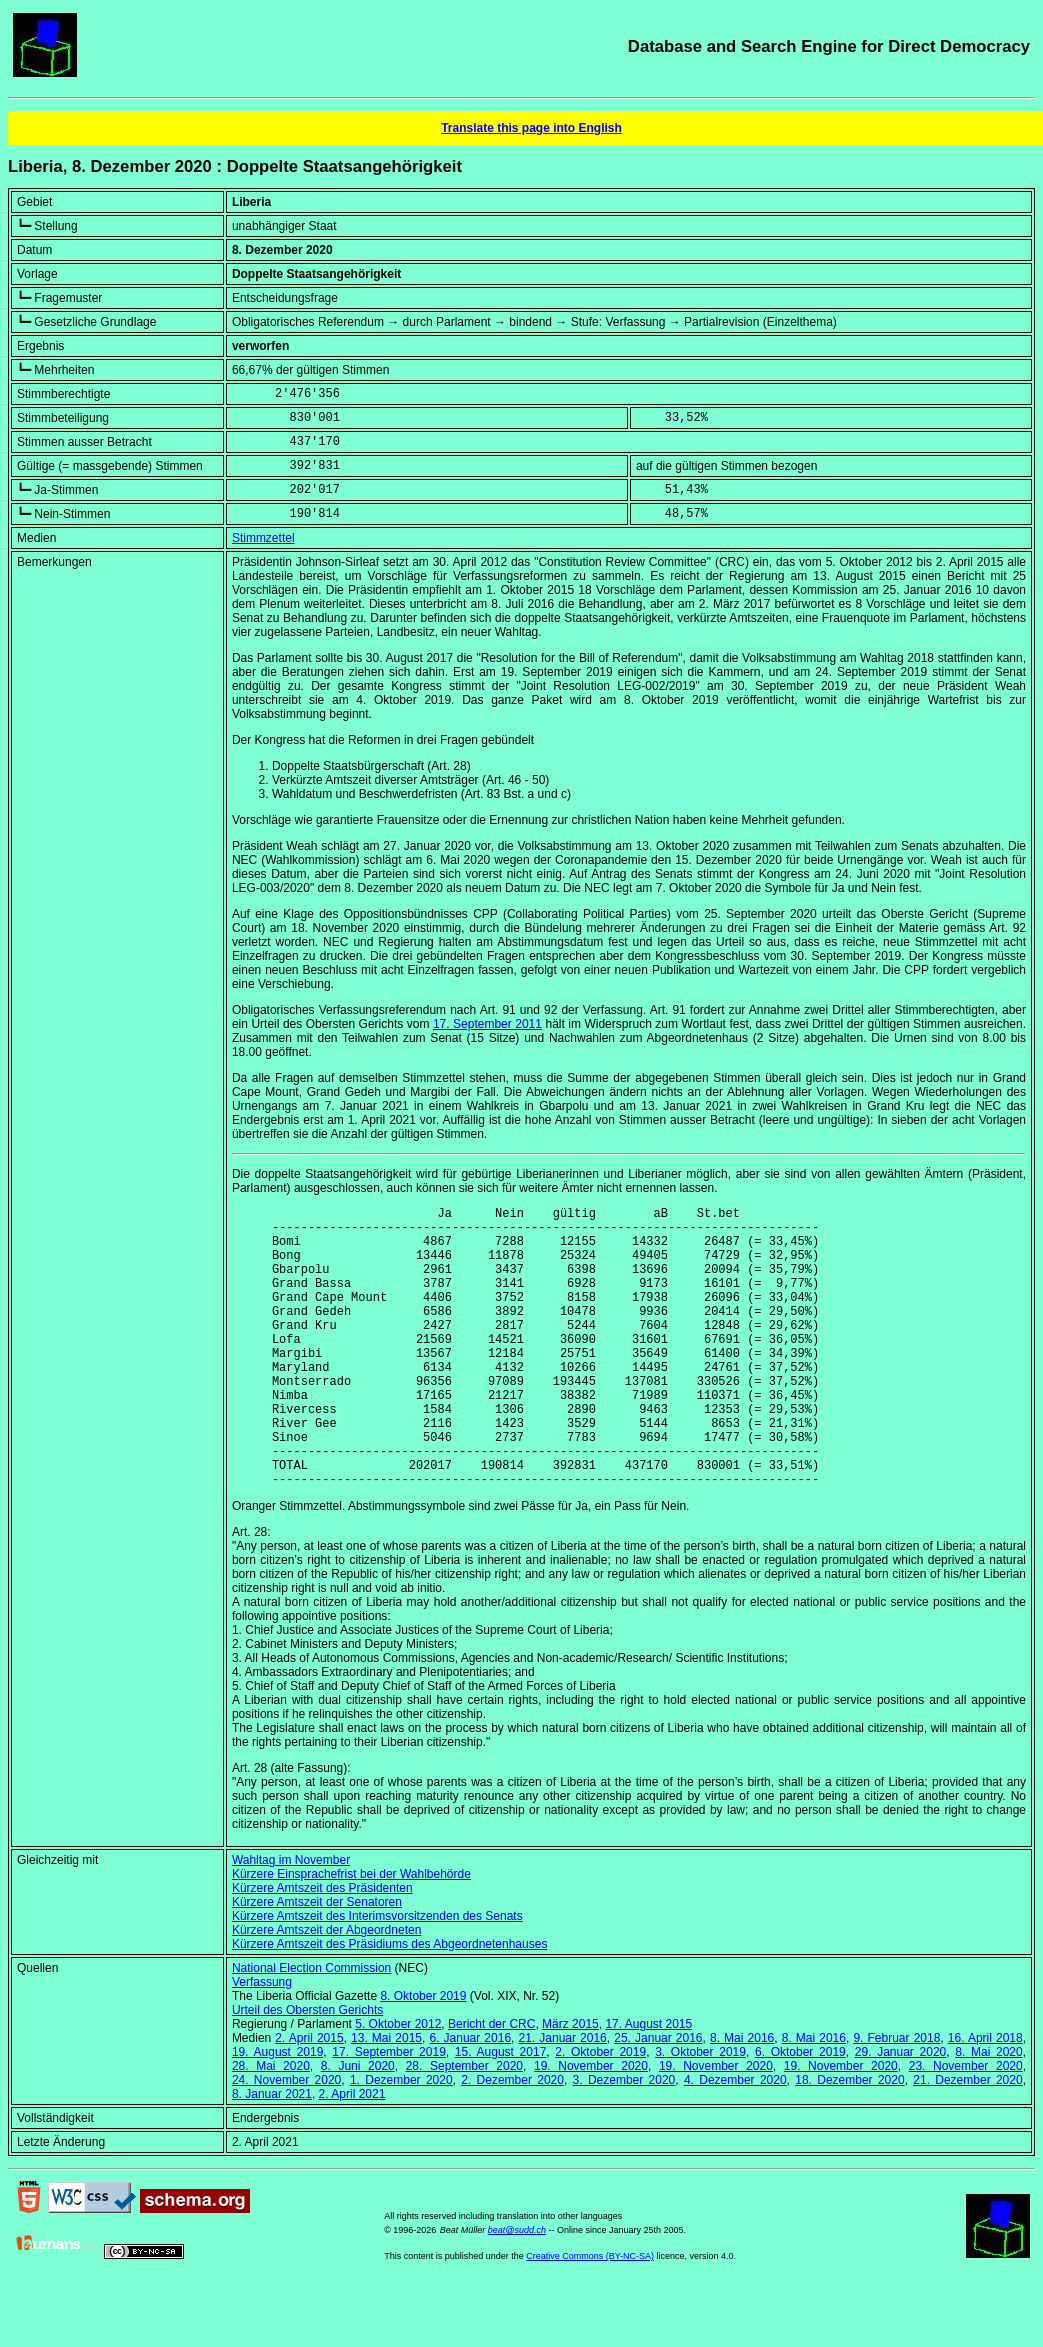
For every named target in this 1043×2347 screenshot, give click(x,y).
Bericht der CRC (491, 2084)
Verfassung (262, 2042)
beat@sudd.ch (517, 2290)
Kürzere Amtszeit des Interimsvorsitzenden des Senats (377, 1976)
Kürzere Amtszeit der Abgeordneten (326, 1990)
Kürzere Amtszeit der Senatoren (317, 1962)
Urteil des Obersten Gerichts (307, 2070)
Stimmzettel (263, 538)
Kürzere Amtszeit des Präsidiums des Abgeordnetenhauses (390, 2004)
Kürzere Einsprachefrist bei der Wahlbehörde (351, 1934)
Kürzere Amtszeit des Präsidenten (322, 1948)
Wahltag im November (291, 1920)
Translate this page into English (531, 128)
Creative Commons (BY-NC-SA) (590, 2316)
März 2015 (570, 2084)
